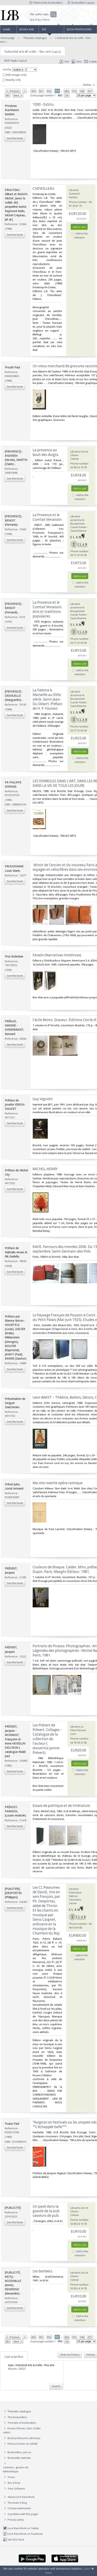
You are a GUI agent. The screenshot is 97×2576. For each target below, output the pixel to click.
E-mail (90, 61)
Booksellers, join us (17, 2452)
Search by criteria (39, 19)
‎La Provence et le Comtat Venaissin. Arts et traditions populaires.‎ (47, 609)
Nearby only (12, 80)
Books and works (27, 30)
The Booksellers (50, 30)
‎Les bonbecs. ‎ (43, 2271)
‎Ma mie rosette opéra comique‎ (57, 1483)
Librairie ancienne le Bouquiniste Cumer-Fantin (78, 522)
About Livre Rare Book (21, 2497)
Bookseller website (17, 2458)
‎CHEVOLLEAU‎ (43, 188)
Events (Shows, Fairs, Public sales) (22, 2430)
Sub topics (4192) (15, 60)
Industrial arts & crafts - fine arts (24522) (33, 51)
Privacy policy (13, 2520)
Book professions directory (79, 30)
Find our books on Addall (20, 2444)
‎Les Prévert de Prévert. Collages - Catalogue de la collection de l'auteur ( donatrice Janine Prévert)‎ (47, 1739)
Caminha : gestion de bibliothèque (15, 2469)
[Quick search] (42, 14)
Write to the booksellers (46, 2)
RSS (76, 61)
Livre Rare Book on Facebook (23, 2534)
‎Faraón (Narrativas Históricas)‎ (57, 955)
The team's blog (15, 2503)
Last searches (14, 2357)
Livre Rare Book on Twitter (21, 2528)
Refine (89, 85)
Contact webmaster (17, 2508)
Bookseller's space (81, 2)
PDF (64, 61)
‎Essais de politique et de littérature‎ (61, 1805)
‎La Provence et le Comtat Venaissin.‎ (47, 517)
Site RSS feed (13, 2540)
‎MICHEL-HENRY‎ (45, 1169)
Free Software (16, 2488)
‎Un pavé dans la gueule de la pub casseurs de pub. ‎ (46, 2211)
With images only (14, 75)
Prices (11, 2477)
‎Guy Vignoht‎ (43, 1099)
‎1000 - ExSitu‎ (43, 104)
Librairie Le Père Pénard (78, 1728)
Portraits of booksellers (22, 2422)
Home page (6, 30)
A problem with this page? (20, 2514)
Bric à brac (14, 2482)
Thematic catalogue (35, 38)
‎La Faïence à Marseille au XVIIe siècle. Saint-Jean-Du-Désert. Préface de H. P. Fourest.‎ (47, 699)
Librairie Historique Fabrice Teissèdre (75, 1894)
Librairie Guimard (74, 191)
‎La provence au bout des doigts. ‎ (46, 452)
